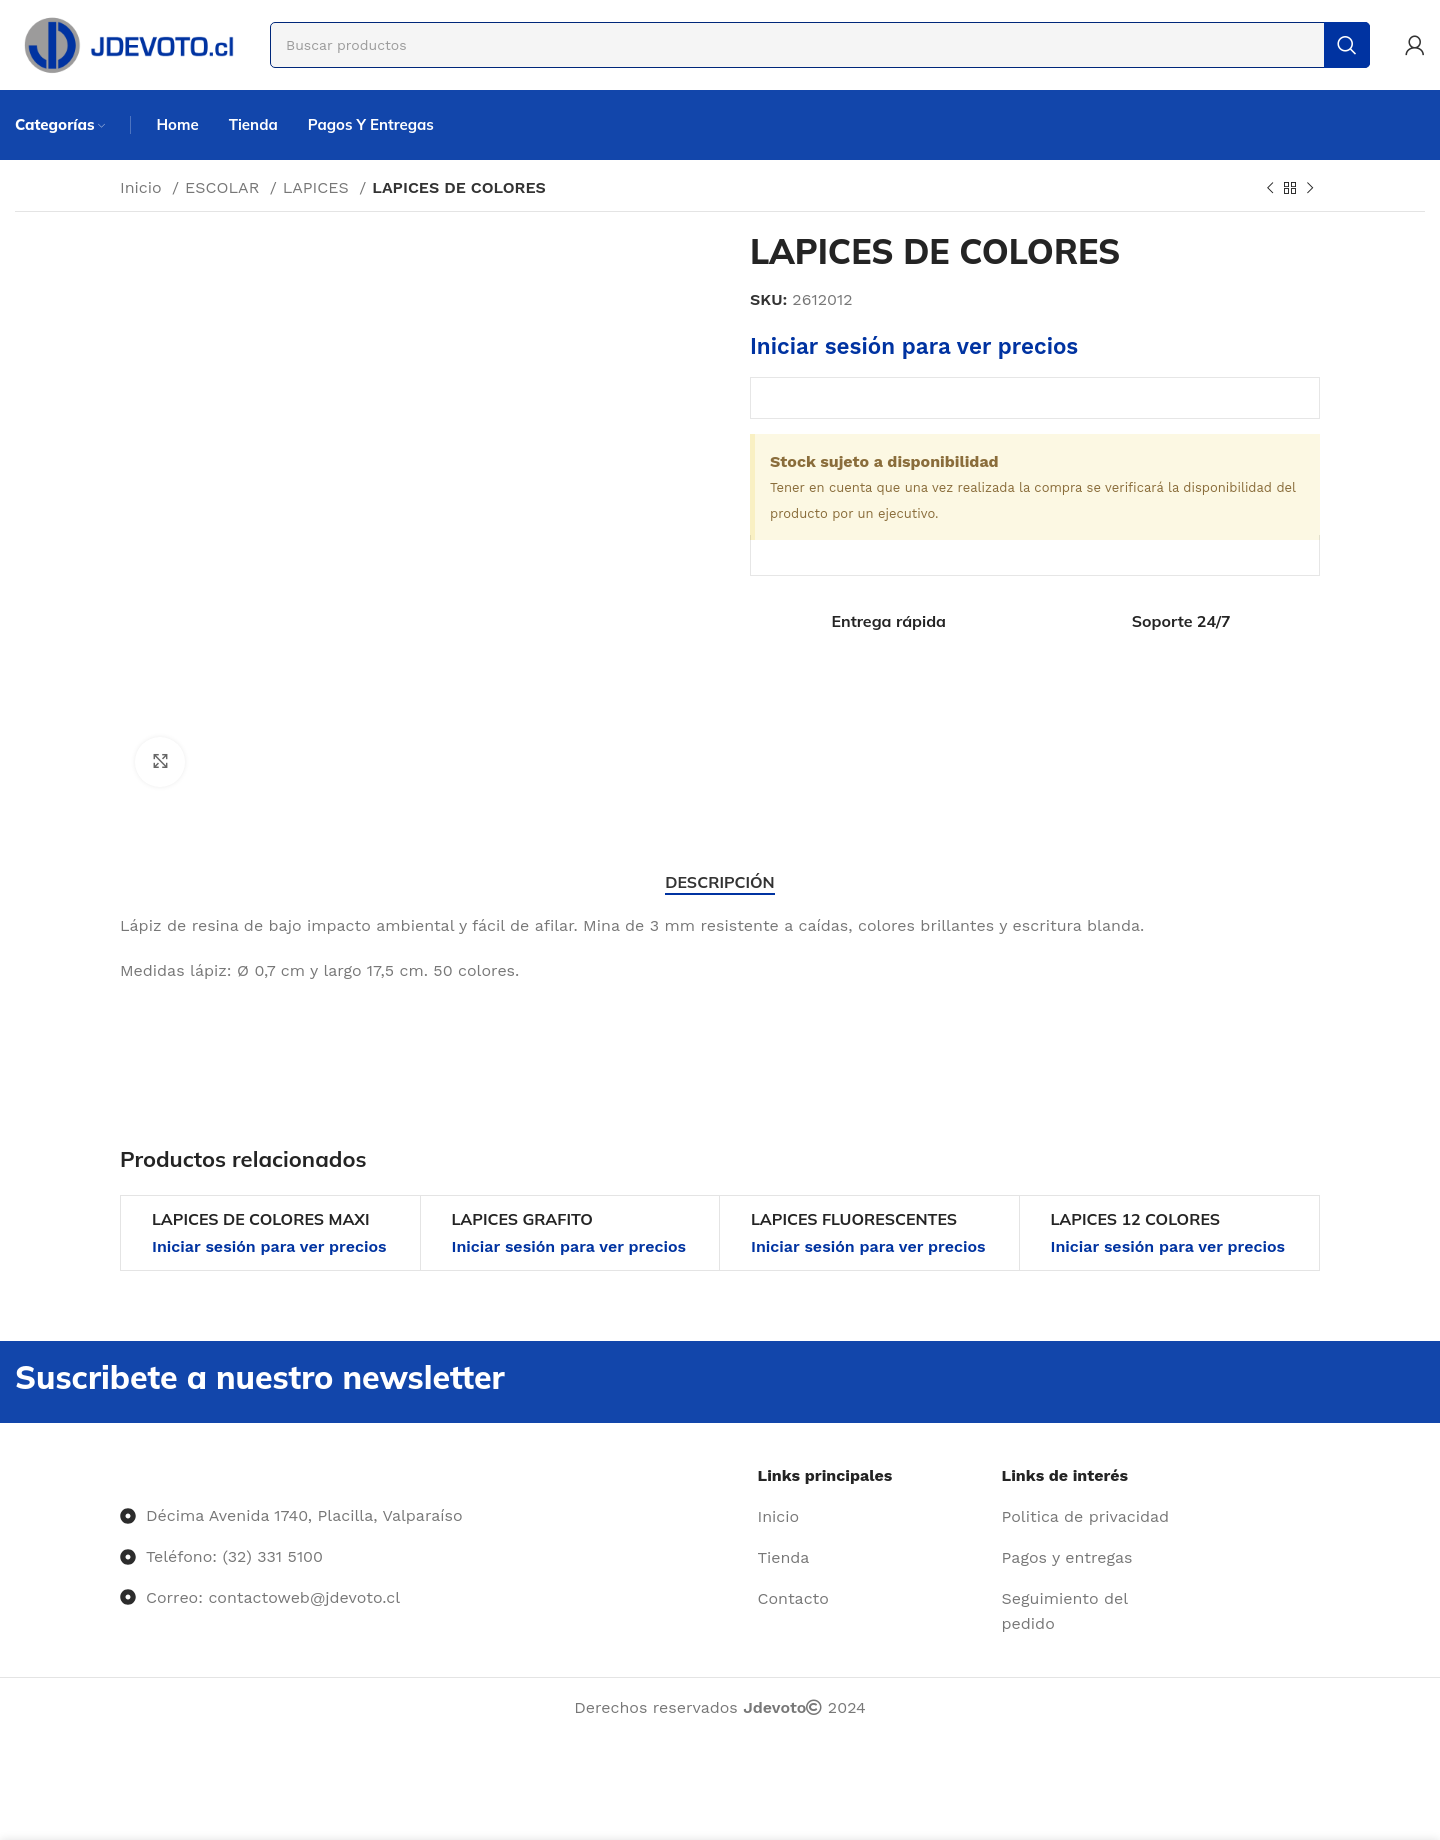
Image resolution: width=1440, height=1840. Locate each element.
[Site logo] (127, 43)
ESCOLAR (225, 187)
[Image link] (120, 1475)
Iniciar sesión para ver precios (914, 346)
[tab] (719, 882)
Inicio (143, 187)
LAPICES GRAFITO (522, 1219)
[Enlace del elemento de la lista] (872, 1517)
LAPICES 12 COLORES (1136, 1219)
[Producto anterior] (1270, 189)
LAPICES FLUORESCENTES (854, 1219)
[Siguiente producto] (1310, 189)
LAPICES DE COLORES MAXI (260, 1219)
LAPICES (319, 187)
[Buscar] (820, 45)
